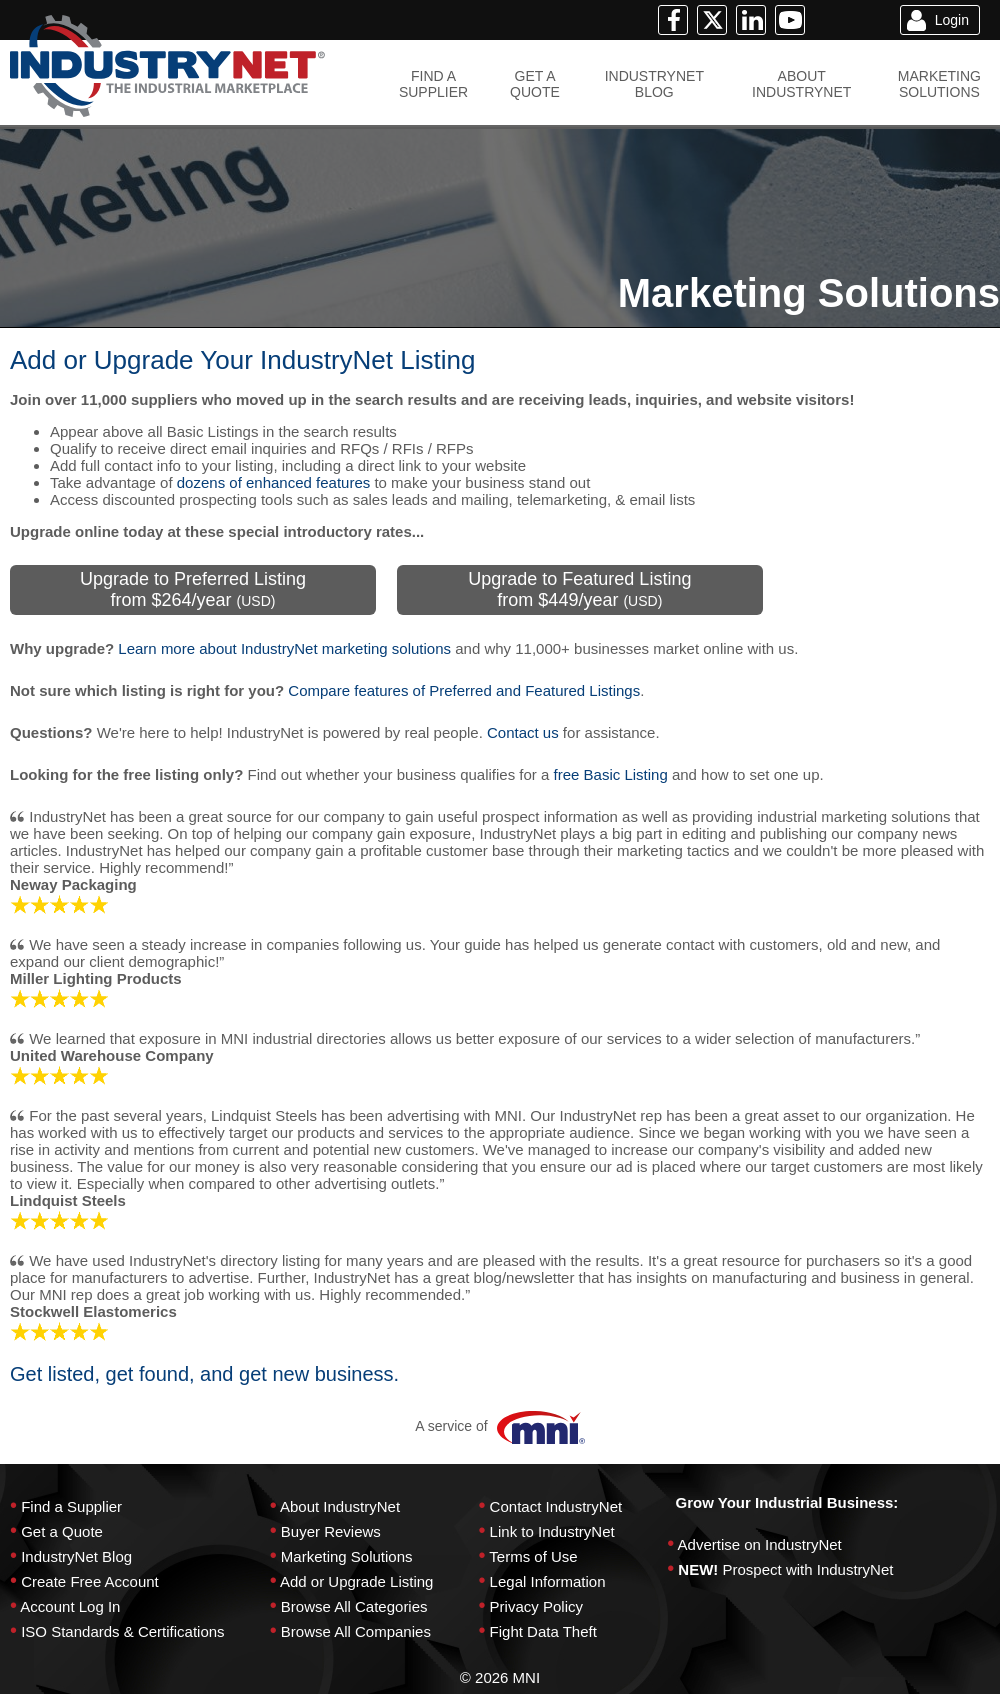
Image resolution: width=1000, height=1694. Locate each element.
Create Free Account (90, 1581)
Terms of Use (533, 1556)
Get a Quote (62, 1531)
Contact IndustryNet (556, 1506)
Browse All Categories (354, 1606)
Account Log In (70, 1606)
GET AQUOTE (535, 84)
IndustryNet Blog (76, 1556)
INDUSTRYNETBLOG (654, 84)
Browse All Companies (356, 1631)
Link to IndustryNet (552, 1531)
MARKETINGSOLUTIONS (939, 84)
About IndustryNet (340, 1506)
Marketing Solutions (347, 1556)
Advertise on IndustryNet (760, 1544)
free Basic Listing (611, 774)
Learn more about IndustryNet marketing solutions (284, 648)
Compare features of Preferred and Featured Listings (464, 690)
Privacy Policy (536, 1606)
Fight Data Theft (543, 1631)
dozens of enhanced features (273, 482)
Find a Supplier (71, 1506)
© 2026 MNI (500, 1677)
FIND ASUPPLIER (433, 84)
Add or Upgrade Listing (356, 1581)
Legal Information (548, 1581)
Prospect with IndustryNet (808, 1569)
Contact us (523, 732)
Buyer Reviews (331, 1531)
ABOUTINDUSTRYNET (801, 84)
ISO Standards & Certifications (122, 1631)
